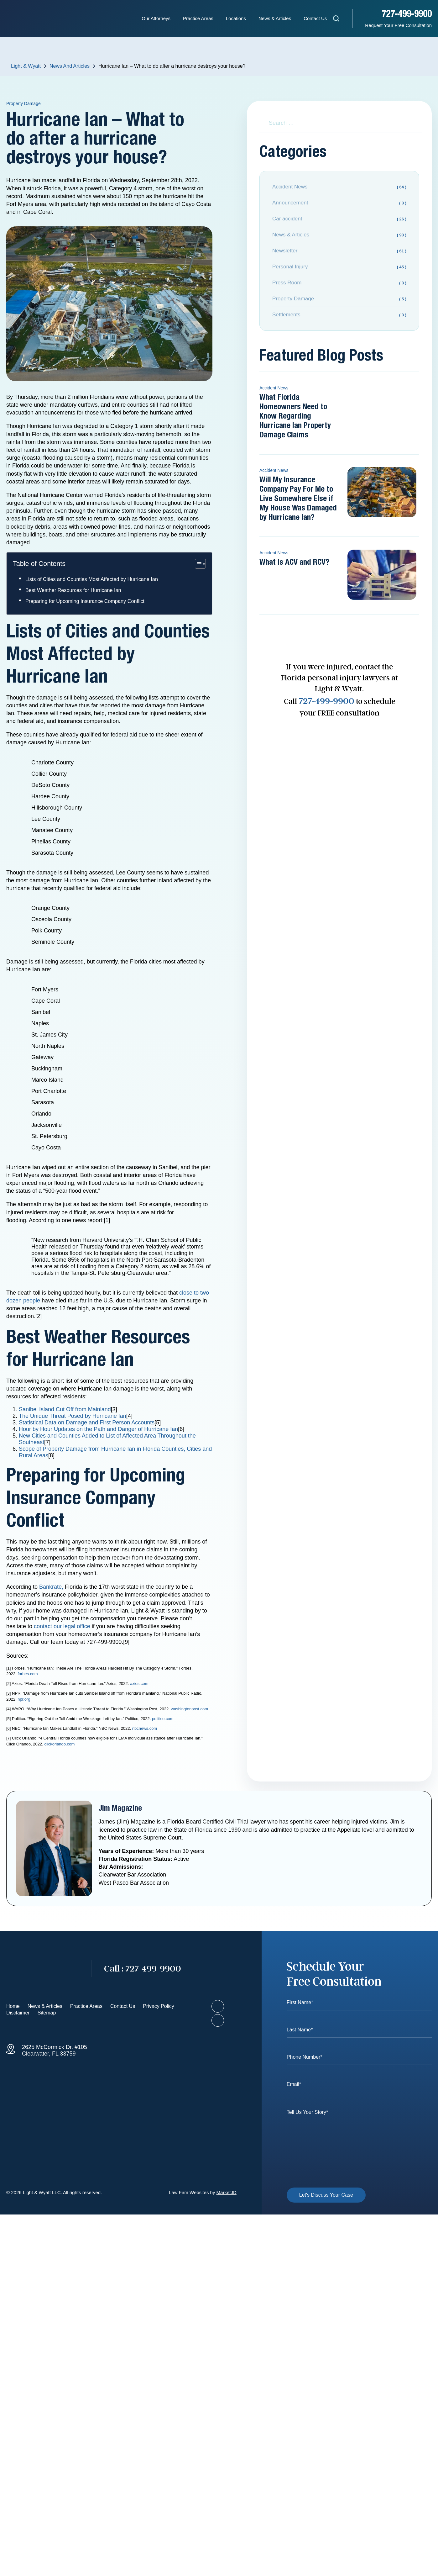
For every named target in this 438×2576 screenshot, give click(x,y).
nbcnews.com (144, 1728)
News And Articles (70, 66)
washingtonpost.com (189, 1709)
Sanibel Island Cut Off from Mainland (65, 1409)
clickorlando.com (59, 1744)
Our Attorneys (156, 18)
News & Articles (274, 18)
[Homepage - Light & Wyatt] (37, 18)
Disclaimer (18, 2012)
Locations (236, 18)
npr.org (24, 1699)
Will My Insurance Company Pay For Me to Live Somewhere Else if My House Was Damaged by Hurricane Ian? (298, 498)
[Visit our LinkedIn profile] (217, 2020)
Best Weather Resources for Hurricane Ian (73, 590)
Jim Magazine (120, 1808)
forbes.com (28, 1673)
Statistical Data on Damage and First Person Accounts (86, 1422)
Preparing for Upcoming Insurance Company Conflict (84, 601)
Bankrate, (51, 1587)
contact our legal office (62, 1626)
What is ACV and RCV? (294, 562)
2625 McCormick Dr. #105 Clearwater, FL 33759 (54, 2050)
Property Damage (23, 103)
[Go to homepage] (42, 1968)
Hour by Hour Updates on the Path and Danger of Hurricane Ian (98, 1429)
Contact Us (315, 18)
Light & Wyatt (26, 66)
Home (13, 2006)
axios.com (139, 1683)
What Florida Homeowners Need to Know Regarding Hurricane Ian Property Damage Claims (295, 416)
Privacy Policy (158, 2006)
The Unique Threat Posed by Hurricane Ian (72, 1416)
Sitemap (47, 2012)
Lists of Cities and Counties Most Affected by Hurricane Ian (91, 579)
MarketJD (226, 2192)
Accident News (274, 387)
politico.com (163, 1718)
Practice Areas (198, 18)
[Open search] (336, 20)
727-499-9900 (407, 14)
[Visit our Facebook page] (217, 2006)
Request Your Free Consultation (398, 25)
